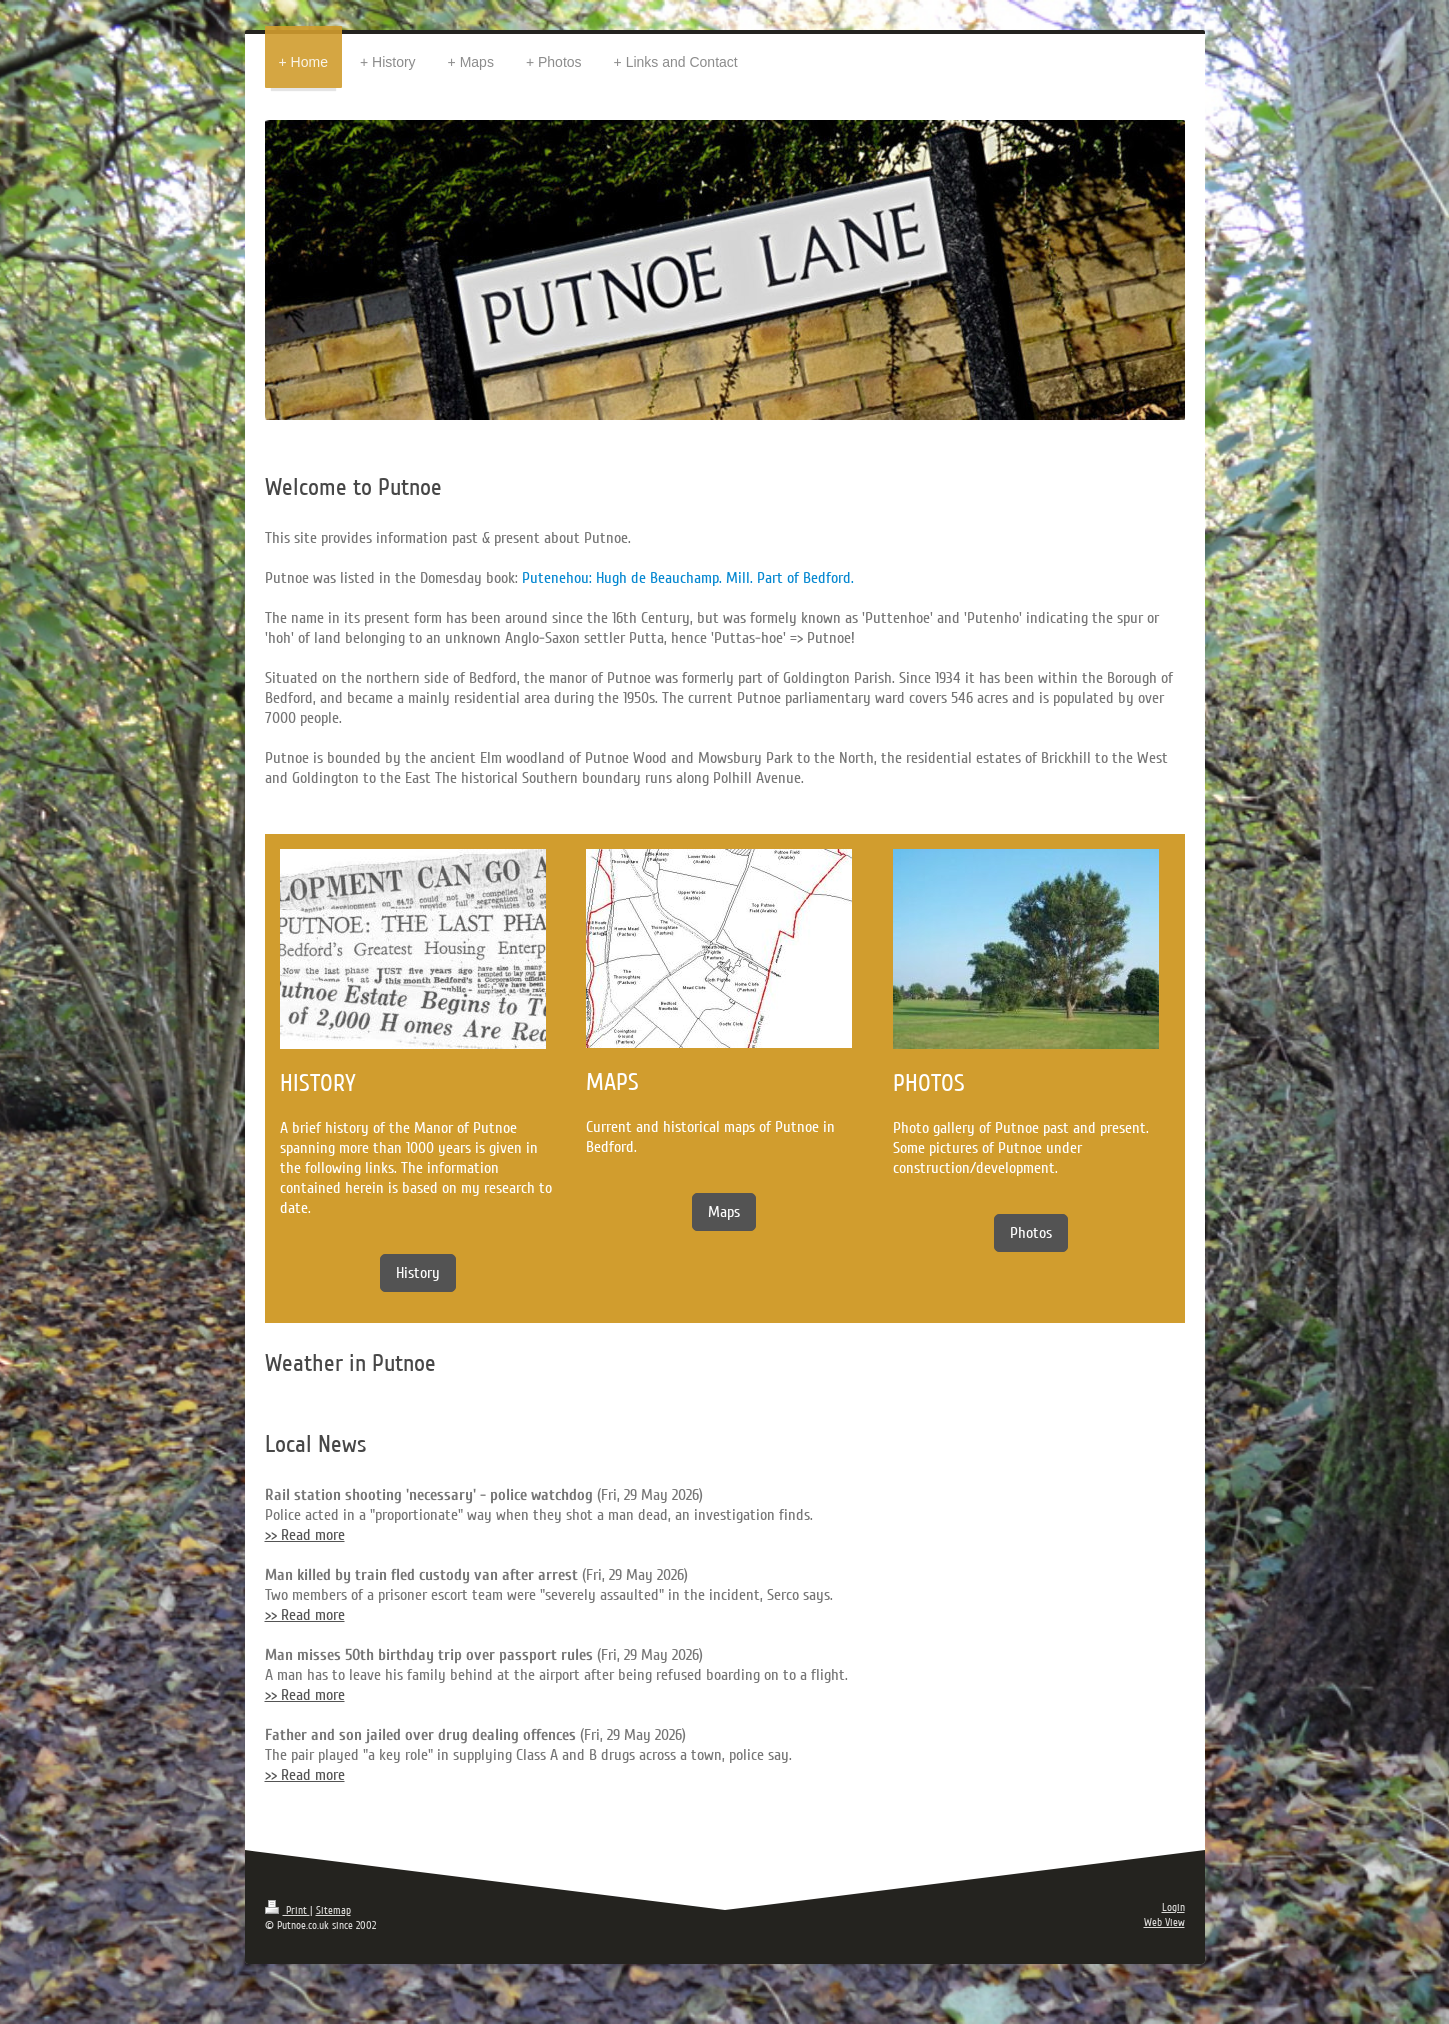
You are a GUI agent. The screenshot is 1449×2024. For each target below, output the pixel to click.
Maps (724, 1212)
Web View (1164, 1922)
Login (1173, 1907)
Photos (1031, 1233)
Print (287, 1910)
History (418, 1273)
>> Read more (305, 1535)
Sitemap (333, 1910)
